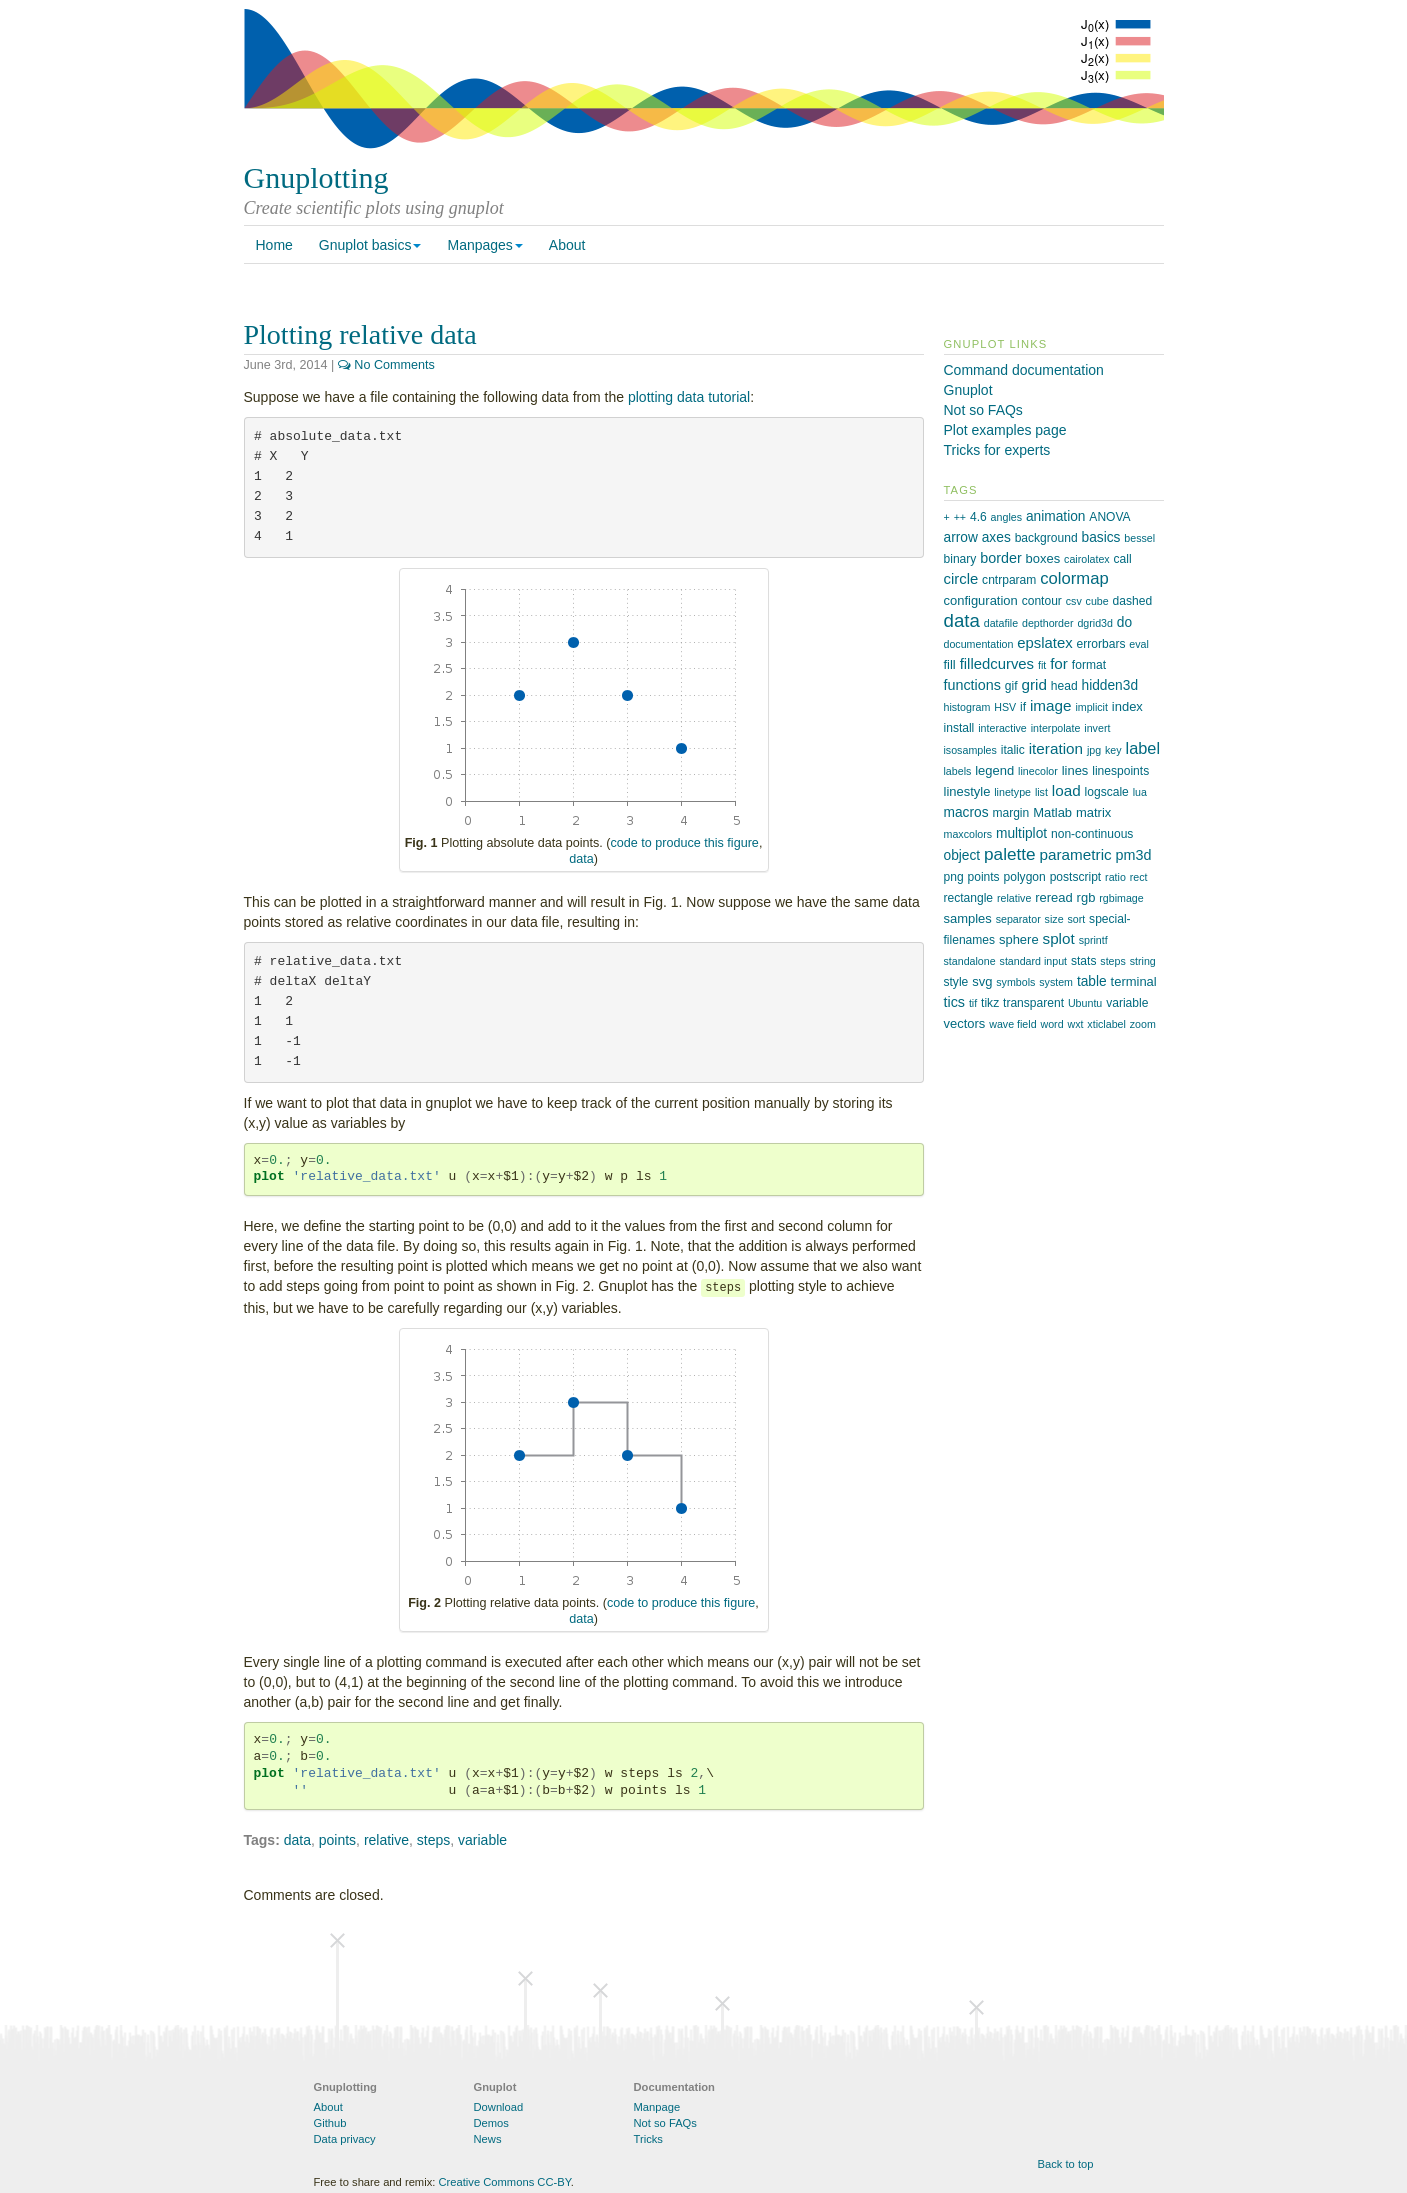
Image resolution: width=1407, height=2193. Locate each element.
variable (482, 1840)
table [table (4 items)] (1092, 981)
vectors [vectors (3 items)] (965, 1023)
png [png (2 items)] (954, 877)
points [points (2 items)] (984, 877)
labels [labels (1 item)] (958, 771)
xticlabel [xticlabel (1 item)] (1106, 1024)
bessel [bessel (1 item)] (1139, 538)
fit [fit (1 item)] (1042, 665)
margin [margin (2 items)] (1010, 813)
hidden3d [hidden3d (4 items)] (1110, 685)
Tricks (648, 2139)
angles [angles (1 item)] (1006, 517)
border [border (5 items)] (1000, 558)
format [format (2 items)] (1089, 665)
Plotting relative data (360, 334)
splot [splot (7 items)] (1059, 938)
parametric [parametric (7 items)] (1076, 854)
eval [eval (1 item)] (1139, 644)
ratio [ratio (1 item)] (1115, 877)
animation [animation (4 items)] (1056, 516)
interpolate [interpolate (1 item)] (1056, 728)
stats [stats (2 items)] (1083, 961)
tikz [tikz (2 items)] (990, 1003)
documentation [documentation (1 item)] (979, 644)
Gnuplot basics (370, 245)
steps (433, 1840)
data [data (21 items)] (962, 620)
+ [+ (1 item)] (947, 517)
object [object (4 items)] (962, 855)
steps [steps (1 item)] (1112, 961)
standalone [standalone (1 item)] (970, 961)
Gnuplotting (316, 177)
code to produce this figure (684, 843)
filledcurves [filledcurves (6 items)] (997, 664)
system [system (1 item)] (1056, 982)
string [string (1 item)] (1143, 961)
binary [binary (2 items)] (960, 559)
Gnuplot (968, 390)
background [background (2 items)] (1046, 538)
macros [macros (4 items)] (966, 812)
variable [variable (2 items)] (1127, 1003)
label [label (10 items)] (1143, 748)
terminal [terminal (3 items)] (1134, 981)
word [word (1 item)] (1051, 1024)
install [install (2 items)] (959, 728)
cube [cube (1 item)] (1097, 601)
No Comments (386, 365)
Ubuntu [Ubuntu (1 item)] (1085, 1003)
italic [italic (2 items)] (1013, 750)
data (581, 859)
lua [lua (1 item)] (1140, 792)
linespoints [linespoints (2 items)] (1120, 771)
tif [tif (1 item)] (973, 1003)
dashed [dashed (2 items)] (1133, 601)
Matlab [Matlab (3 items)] (1052, 812)
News (488, 2139)
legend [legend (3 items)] (994, 770)
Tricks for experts (997, 450)
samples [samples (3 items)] (968, 918)
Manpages (484, 245)
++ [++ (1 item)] (960, 517)
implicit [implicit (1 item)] (1091, 707)
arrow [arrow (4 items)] (961, 537)
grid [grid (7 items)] (1033, 684)
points (337, 1840)
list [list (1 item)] (1041, 792)
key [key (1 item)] (1113, 750)
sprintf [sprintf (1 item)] (1093, 940)
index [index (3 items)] (1127, 706)
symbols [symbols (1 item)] (1015, 982)
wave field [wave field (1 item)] (1012, 1024)
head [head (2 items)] (1064, 686)
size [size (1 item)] (1054, 919)
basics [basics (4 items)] (1101, 537)
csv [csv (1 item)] (1074, 601)
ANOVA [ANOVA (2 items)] (1109, 517)
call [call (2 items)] (1123, 559)
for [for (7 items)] (1059, 663)
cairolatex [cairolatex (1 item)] (1087, 559)
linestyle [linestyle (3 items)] (967, 791)
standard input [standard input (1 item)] (1034, 961)
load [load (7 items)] (1066, 790)
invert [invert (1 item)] (1097, 728)
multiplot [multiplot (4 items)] (1021, 833)
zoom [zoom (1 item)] (1143, 1024)
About (567, 245)
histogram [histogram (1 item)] (967, 707)
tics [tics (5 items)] (955, 1002)
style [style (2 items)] (956, 982)
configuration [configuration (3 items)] (981, 600)
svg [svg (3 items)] (982, 981)
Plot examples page (1005, 430)
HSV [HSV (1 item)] (1005, 707)
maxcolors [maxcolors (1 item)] (968, 834)
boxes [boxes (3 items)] (1043, 558)
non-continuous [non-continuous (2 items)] (1092, 834)
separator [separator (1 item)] (1018, 919)
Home (274, 245)
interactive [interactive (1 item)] (1002, 728)
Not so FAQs (983, 410)
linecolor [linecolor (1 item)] (1038, 771)
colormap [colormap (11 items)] (1074, 578)
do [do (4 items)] (1124, 622)
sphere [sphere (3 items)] (1019, 939)
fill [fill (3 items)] (950, 664)
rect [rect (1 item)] (1139, 877)
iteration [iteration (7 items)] (1056, 748)
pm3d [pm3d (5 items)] (1134, 855)
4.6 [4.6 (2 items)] (978, 517)
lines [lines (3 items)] (1075, 770)
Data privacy (345, 2139)
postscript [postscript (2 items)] (1076, 877)
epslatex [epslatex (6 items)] (1044, 643)
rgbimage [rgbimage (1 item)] (1121, 898)
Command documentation (1024, 370)
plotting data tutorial (689, 397)
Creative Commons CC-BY (504, 2182)
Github (330, 2123)
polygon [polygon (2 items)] (1025, 877)
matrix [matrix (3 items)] (1093, 812)
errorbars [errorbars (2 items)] (1101, 644)
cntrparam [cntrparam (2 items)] (1009, 580)
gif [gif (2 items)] (1011, 686)
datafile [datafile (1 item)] (1001, 623)
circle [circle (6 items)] (961, 579)
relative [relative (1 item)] (1014, 898)
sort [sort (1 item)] (1076, 919)
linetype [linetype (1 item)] (1012, 792)
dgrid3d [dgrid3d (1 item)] (1095, 623)
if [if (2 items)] (1023, 707)
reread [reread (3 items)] (1054, 897)
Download (499, 2107)
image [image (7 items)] (1051, 705)
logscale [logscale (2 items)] (1107, 792)
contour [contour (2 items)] (1042, 601)
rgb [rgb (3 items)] (1086, 897)
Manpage (657, 2107)
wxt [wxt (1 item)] (1075, 1024)
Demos (491, 2123)
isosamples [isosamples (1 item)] (970, 750)
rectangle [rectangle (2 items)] (969, 898)
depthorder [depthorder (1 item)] (1048, 623)
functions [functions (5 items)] (972, 685)
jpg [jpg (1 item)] (1094, 750)
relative (386, 1840)
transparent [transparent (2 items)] (1033, 1003)
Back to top (1066, 2164)
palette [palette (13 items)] (1010, 854)
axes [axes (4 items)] (996, 537)
